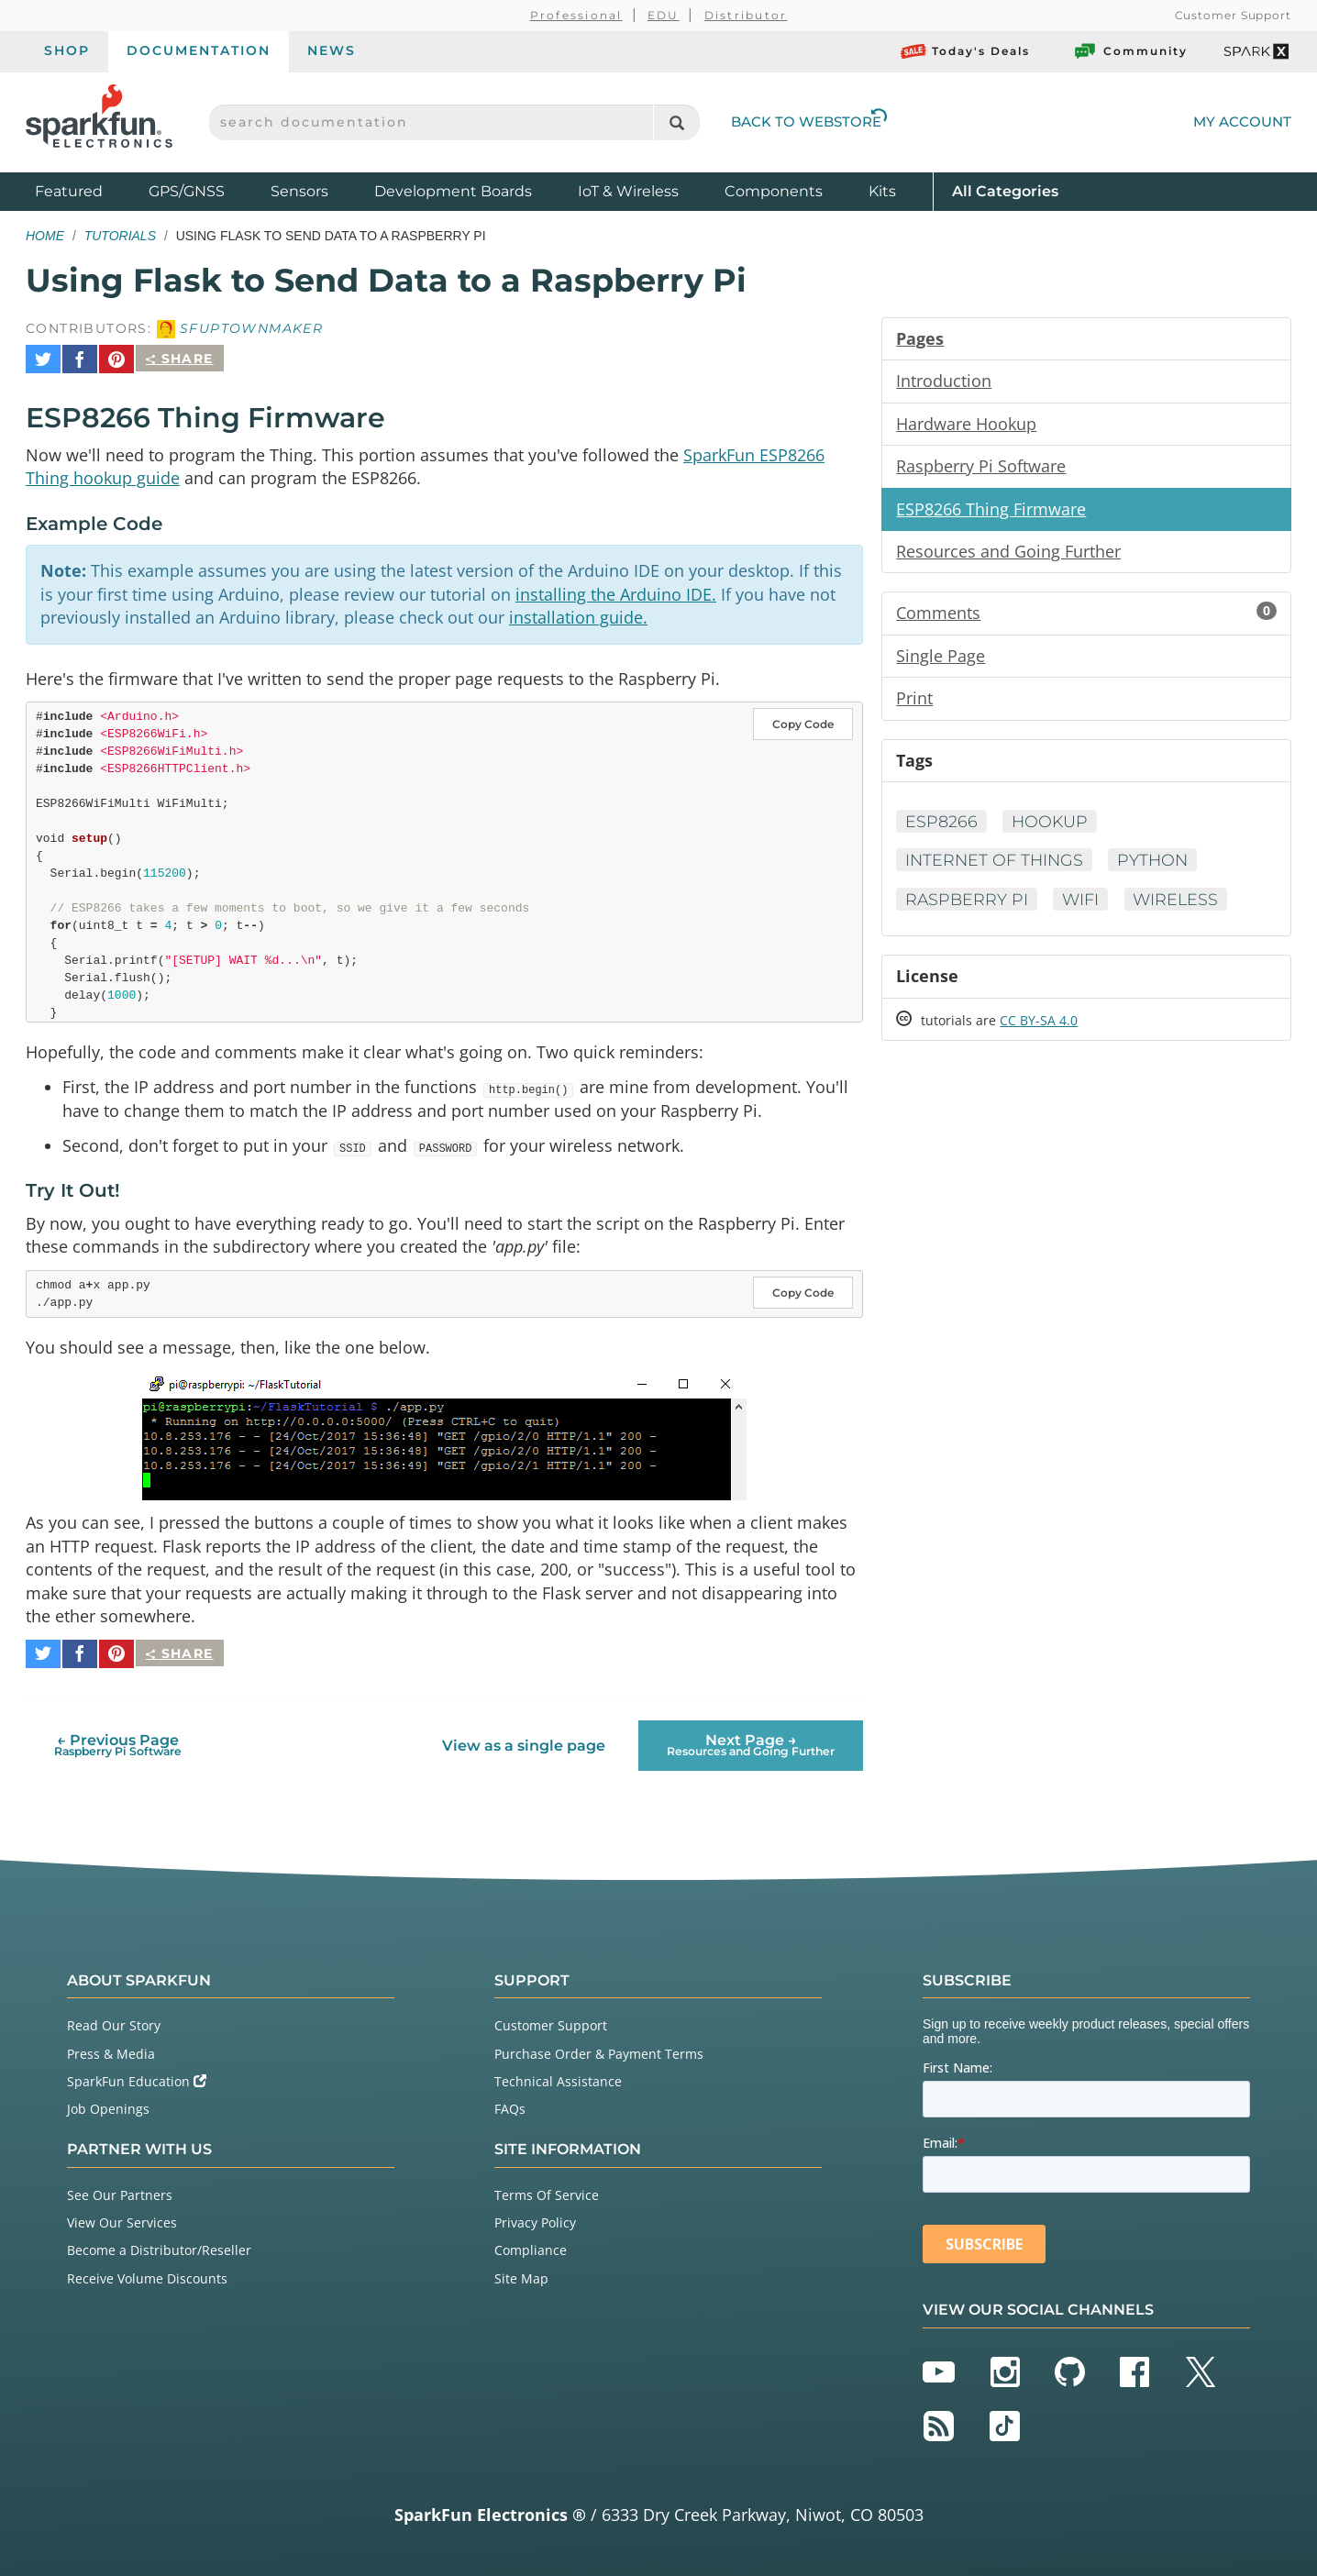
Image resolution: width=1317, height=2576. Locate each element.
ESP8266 (941, 826)
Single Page (940, 659)
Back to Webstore (809, 121)
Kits (882, 191)
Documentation (199, 50)
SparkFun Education (136, 2075)
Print (914, 702)
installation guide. (578, 612)
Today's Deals (965, 51)
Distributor (746, 15)
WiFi (1083, 905)
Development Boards (453, 191)
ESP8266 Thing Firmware (991, 511)
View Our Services (122, 2216)
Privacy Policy (535, 2216)
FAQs (510, 2102)
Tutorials (120, 235)
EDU (663, 15)
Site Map (521, 2272)
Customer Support (1233, 15)
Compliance (530, 2244)
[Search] (676, 122)
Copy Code (803, 719)
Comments (1086, 616)
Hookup (1051, 826)
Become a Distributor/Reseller (159, 2244)
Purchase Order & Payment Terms (598, 2047)
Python (1158, 866)
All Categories (1005, 190)
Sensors (299, 191)
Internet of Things (996, 866)
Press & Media (111, 2047)
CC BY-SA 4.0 (1039, 1027)
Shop (67, 50)
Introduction (943, 381)
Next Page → (751, 1739)
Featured (87, 190)
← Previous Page (118, 1739)
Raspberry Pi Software (981, 468)
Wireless (1180, 905)
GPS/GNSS (187, 191)
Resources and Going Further (1008, 554)
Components (774, 191)
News (331, 50)
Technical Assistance (558, 2075)
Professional (576, 15)
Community (1130, 51)
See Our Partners (119, 2188)
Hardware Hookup (966, 425)
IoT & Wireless (628, 191)
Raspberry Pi (967, 905)
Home (45, 235)
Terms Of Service (546, 2188)
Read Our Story (113, 2020)
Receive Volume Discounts (147, 2272)
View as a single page (523, 1739)
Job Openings (108, 2102)
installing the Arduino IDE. (615, 588)
